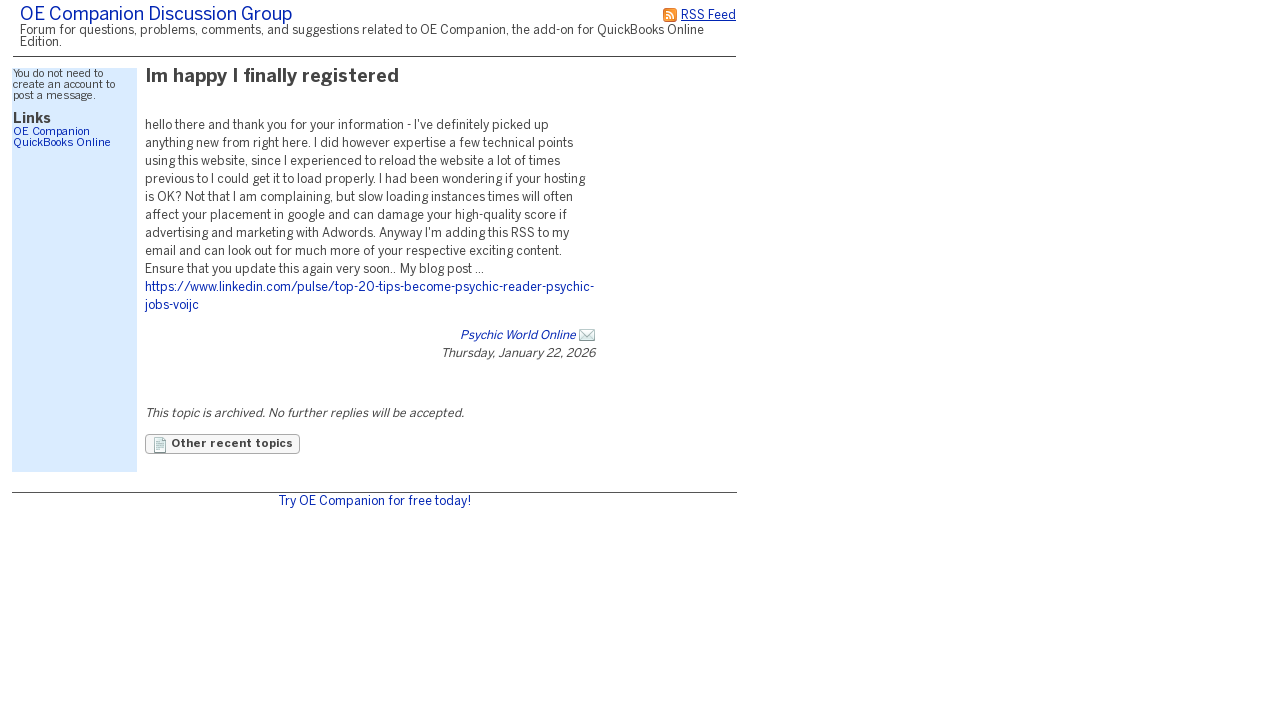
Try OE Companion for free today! (374, 501)
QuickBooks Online (62, 143)
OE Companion (51, 132)
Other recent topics (222, 445)
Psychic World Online (518, 335)
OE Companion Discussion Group (156, 15)
